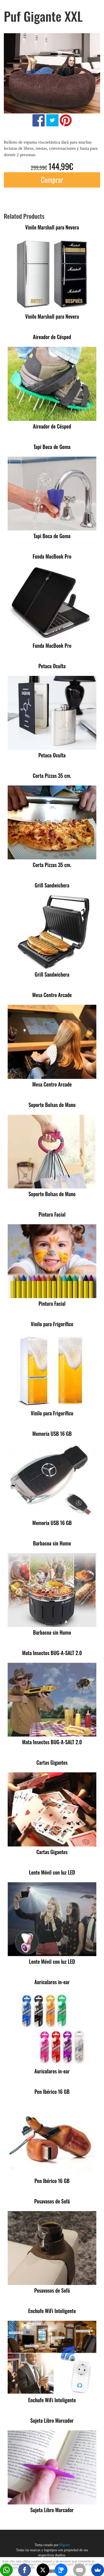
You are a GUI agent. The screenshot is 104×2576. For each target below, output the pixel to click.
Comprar (52, 180)
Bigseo (65, 2545)
